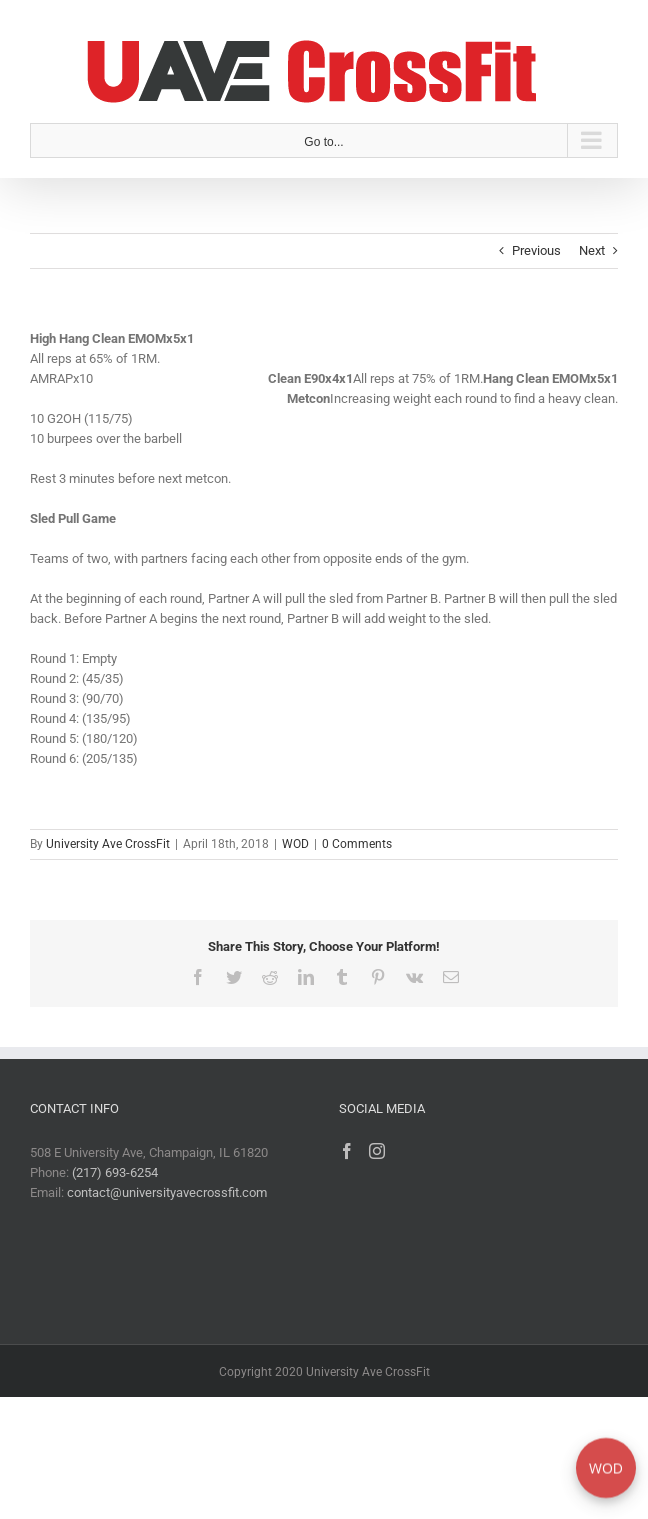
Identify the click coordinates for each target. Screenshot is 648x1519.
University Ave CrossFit (108, 844)
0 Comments (357, 844)
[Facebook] (347, 1151)
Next (592, 250)
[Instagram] (377, 1151)
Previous (536, 250)
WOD (295, 844)
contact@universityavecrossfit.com (167, 1192)
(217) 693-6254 (115, 1172)
